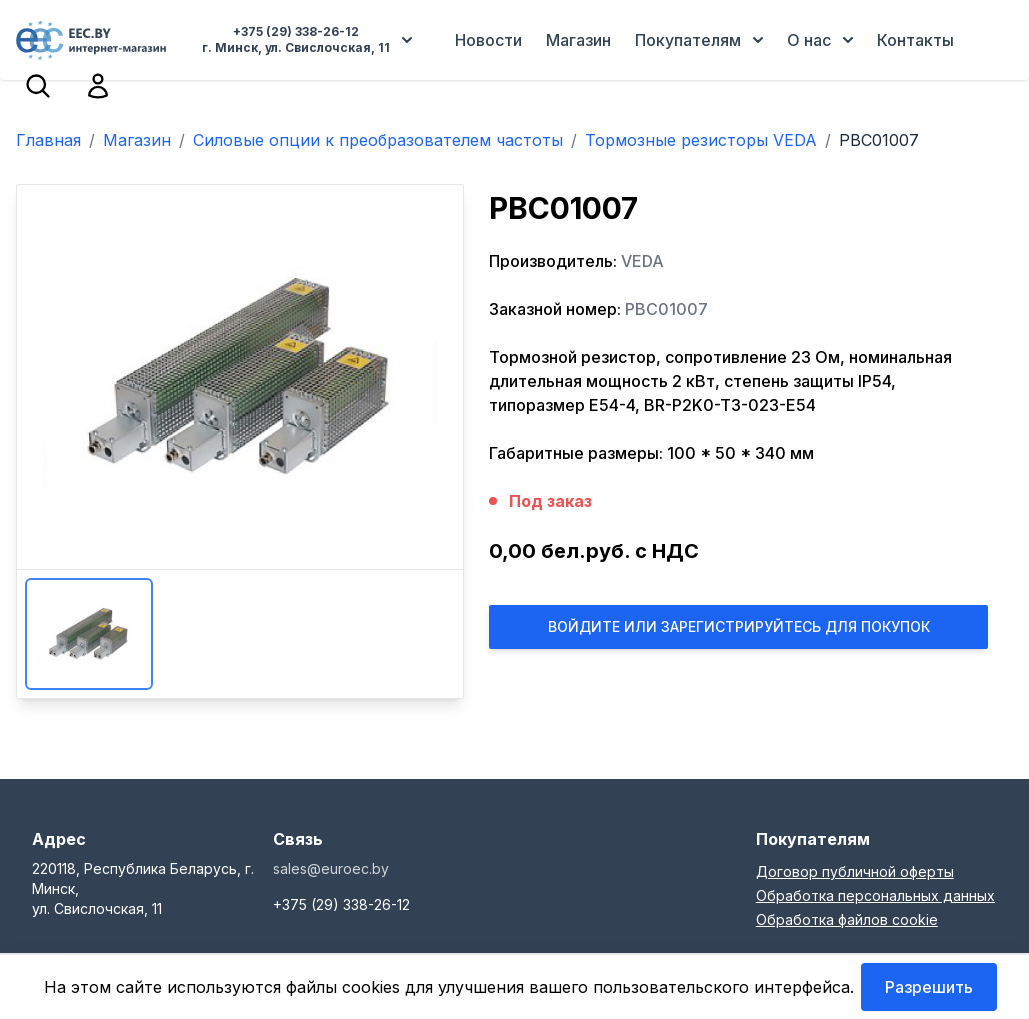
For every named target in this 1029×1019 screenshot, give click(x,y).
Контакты (915, 40)
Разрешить (929, 987)
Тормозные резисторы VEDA (701, 140)
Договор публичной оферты (855, 871)
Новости (488, 40)
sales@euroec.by (331, 868)
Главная (48, 140)
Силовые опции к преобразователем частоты (378, 140)
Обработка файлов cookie (847, 919)
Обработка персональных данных (875, 895)
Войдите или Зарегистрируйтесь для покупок (739, 626)
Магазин (578, 40)
